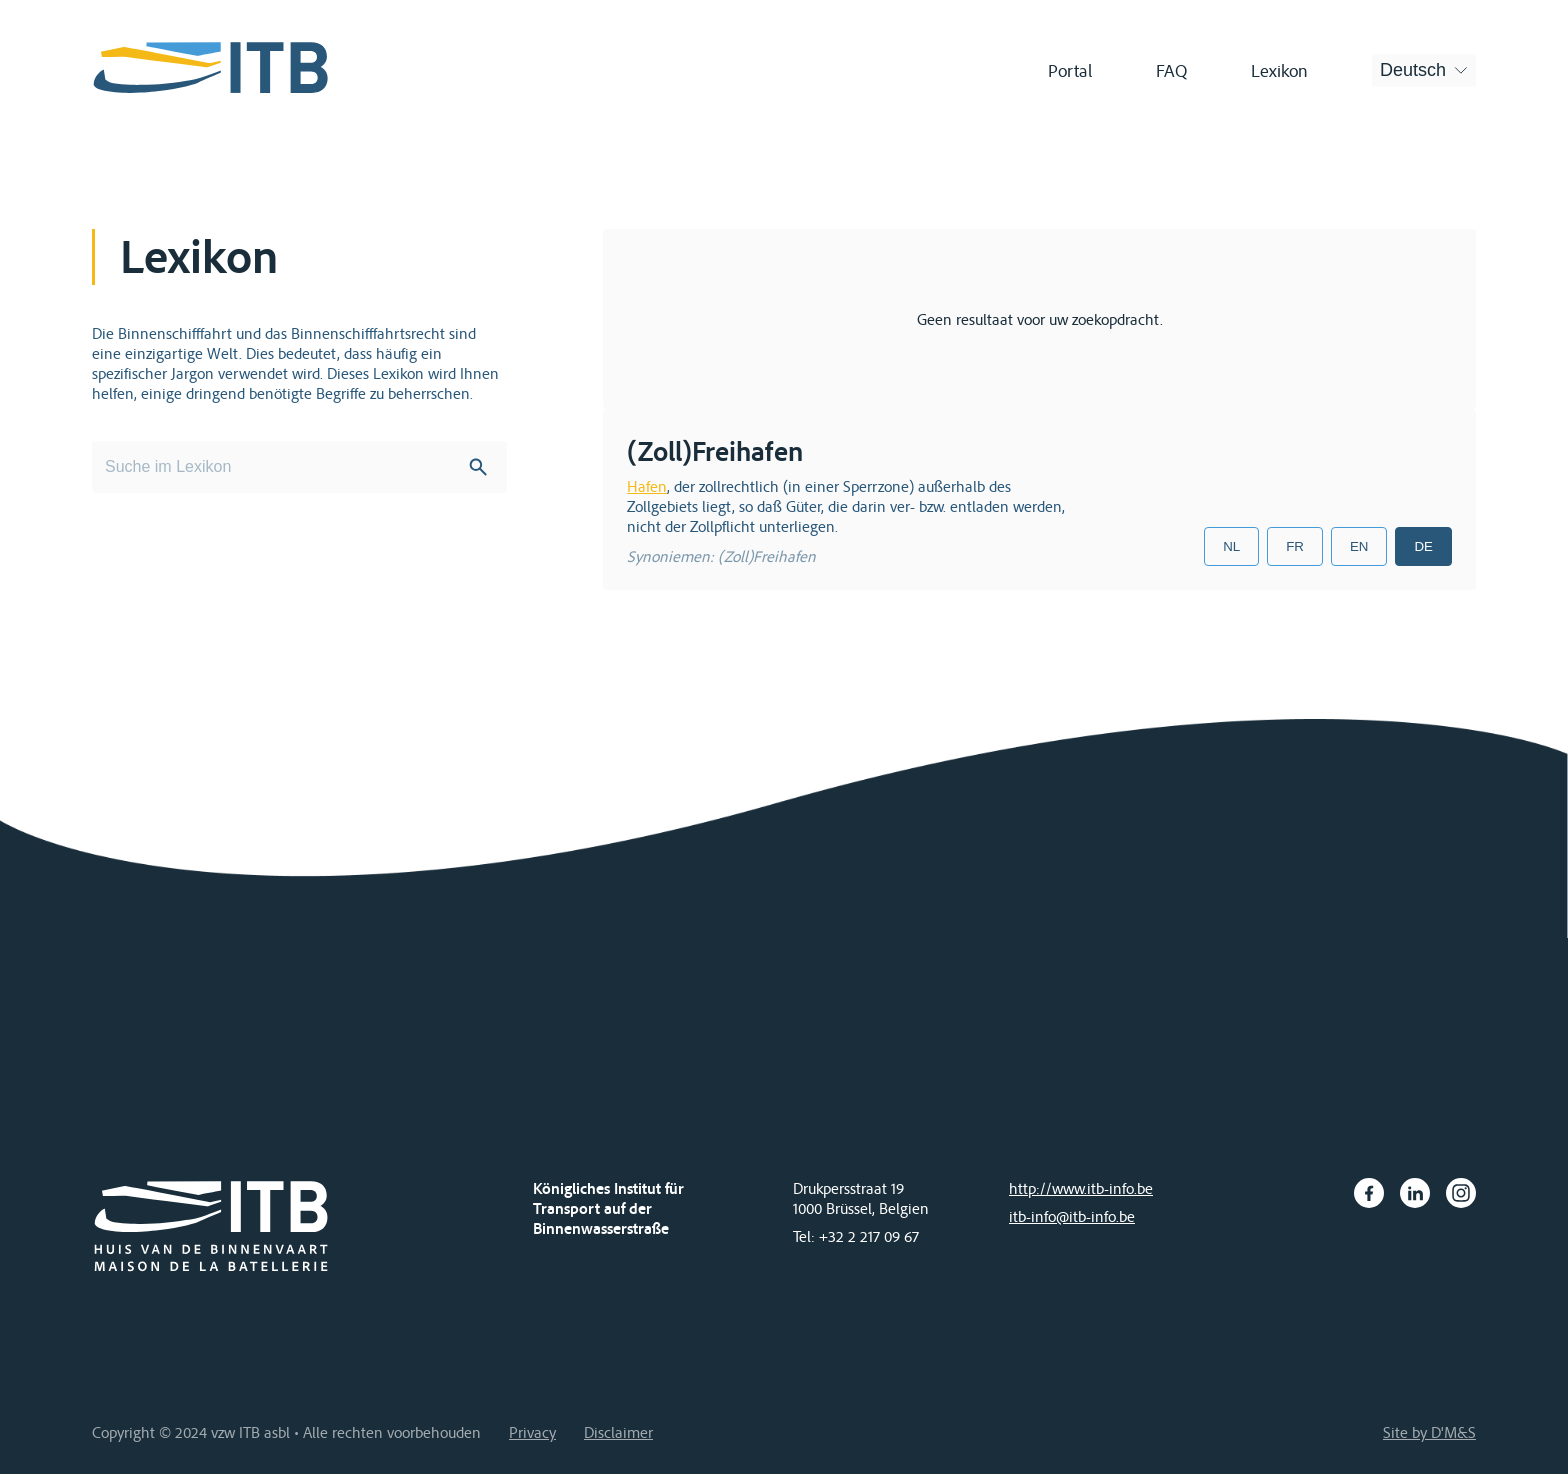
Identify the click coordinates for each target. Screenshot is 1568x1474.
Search (478, 467)
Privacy (532, 1432)
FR (1295, 546)
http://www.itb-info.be (1081, 1188)
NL (1231, 546)
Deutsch (1413, 70)
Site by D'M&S (1429, 1432)
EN (1359, 546)
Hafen (647, 486)
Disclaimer (618, 1432)
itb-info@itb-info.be (1072, 1216)
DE (1423, 546)
